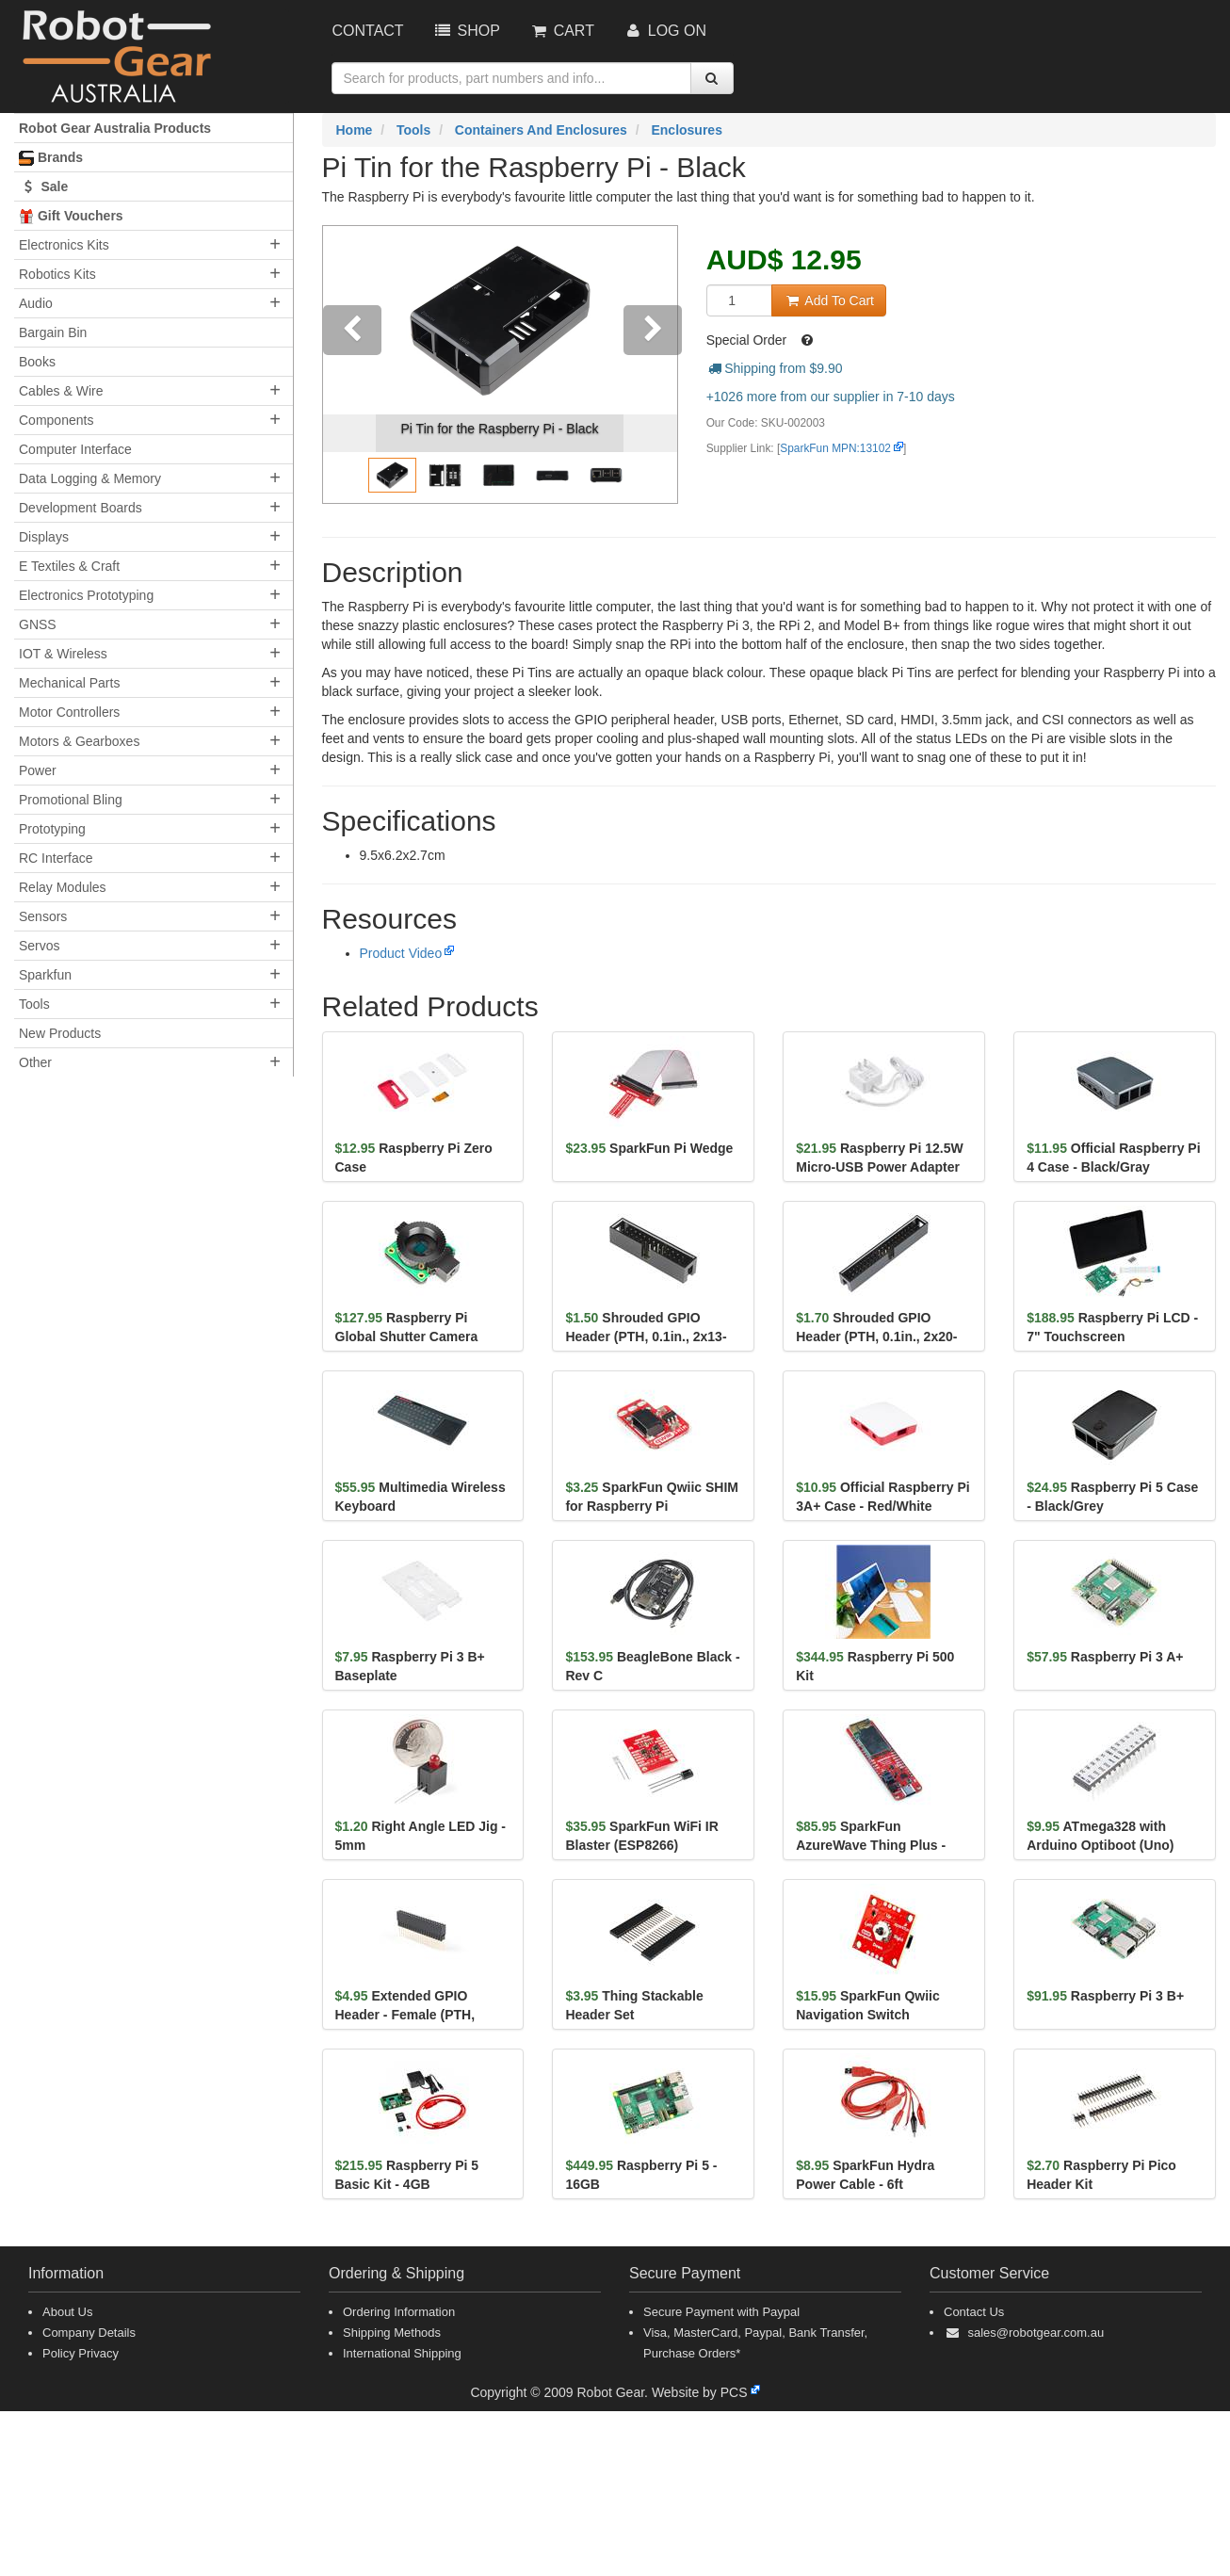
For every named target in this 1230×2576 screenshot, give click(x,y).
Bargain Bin (53, 332)
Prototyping (52, 828)
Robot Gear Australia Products (115, 128)
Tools (34, 1004)
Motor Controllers (69, 712)
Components (56, 420)
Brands (51, 158)
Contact (368, 31)
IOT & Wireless (63, 653)
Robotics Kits (57, 274)
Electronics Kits (64, 244)
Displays (44, 536)
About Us (67, 2312)
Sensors (43, 916)
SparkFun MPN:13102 (835, 448)
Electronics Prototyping (86, 595)
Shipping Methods (392, 2332)
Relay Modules (62, 887)
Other (35, 1062)
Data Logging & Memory (90, 478)
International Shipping (402, 2353)
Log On (664, 31)
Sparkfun (45, 974)
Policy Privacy (80, 2353)
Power (38, 770)
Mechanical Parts (69, 682)
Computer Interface (75, 449)
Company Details (89, 2332)
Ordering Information (399, 2312)
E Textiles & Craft (69, 566)
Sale (43, 186)
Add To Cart (829, 300)
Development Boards (80, 507)
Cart (561, 31)
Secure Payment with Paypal (721, 2312)
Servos (39, 945)
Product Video (401, 953)
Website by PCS (700, 2392)
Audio (36, 303)
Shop (466, 31)
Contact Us (974, 2312)
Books (37, 361)
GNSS (38, 624)
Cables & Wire (61, 390)
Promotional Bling (70, 799)
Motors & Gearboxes (79, 741)
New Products (60, 1033)
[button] (349, 364)
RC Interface (56, 858)
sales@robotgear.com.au (1035, 2332)
